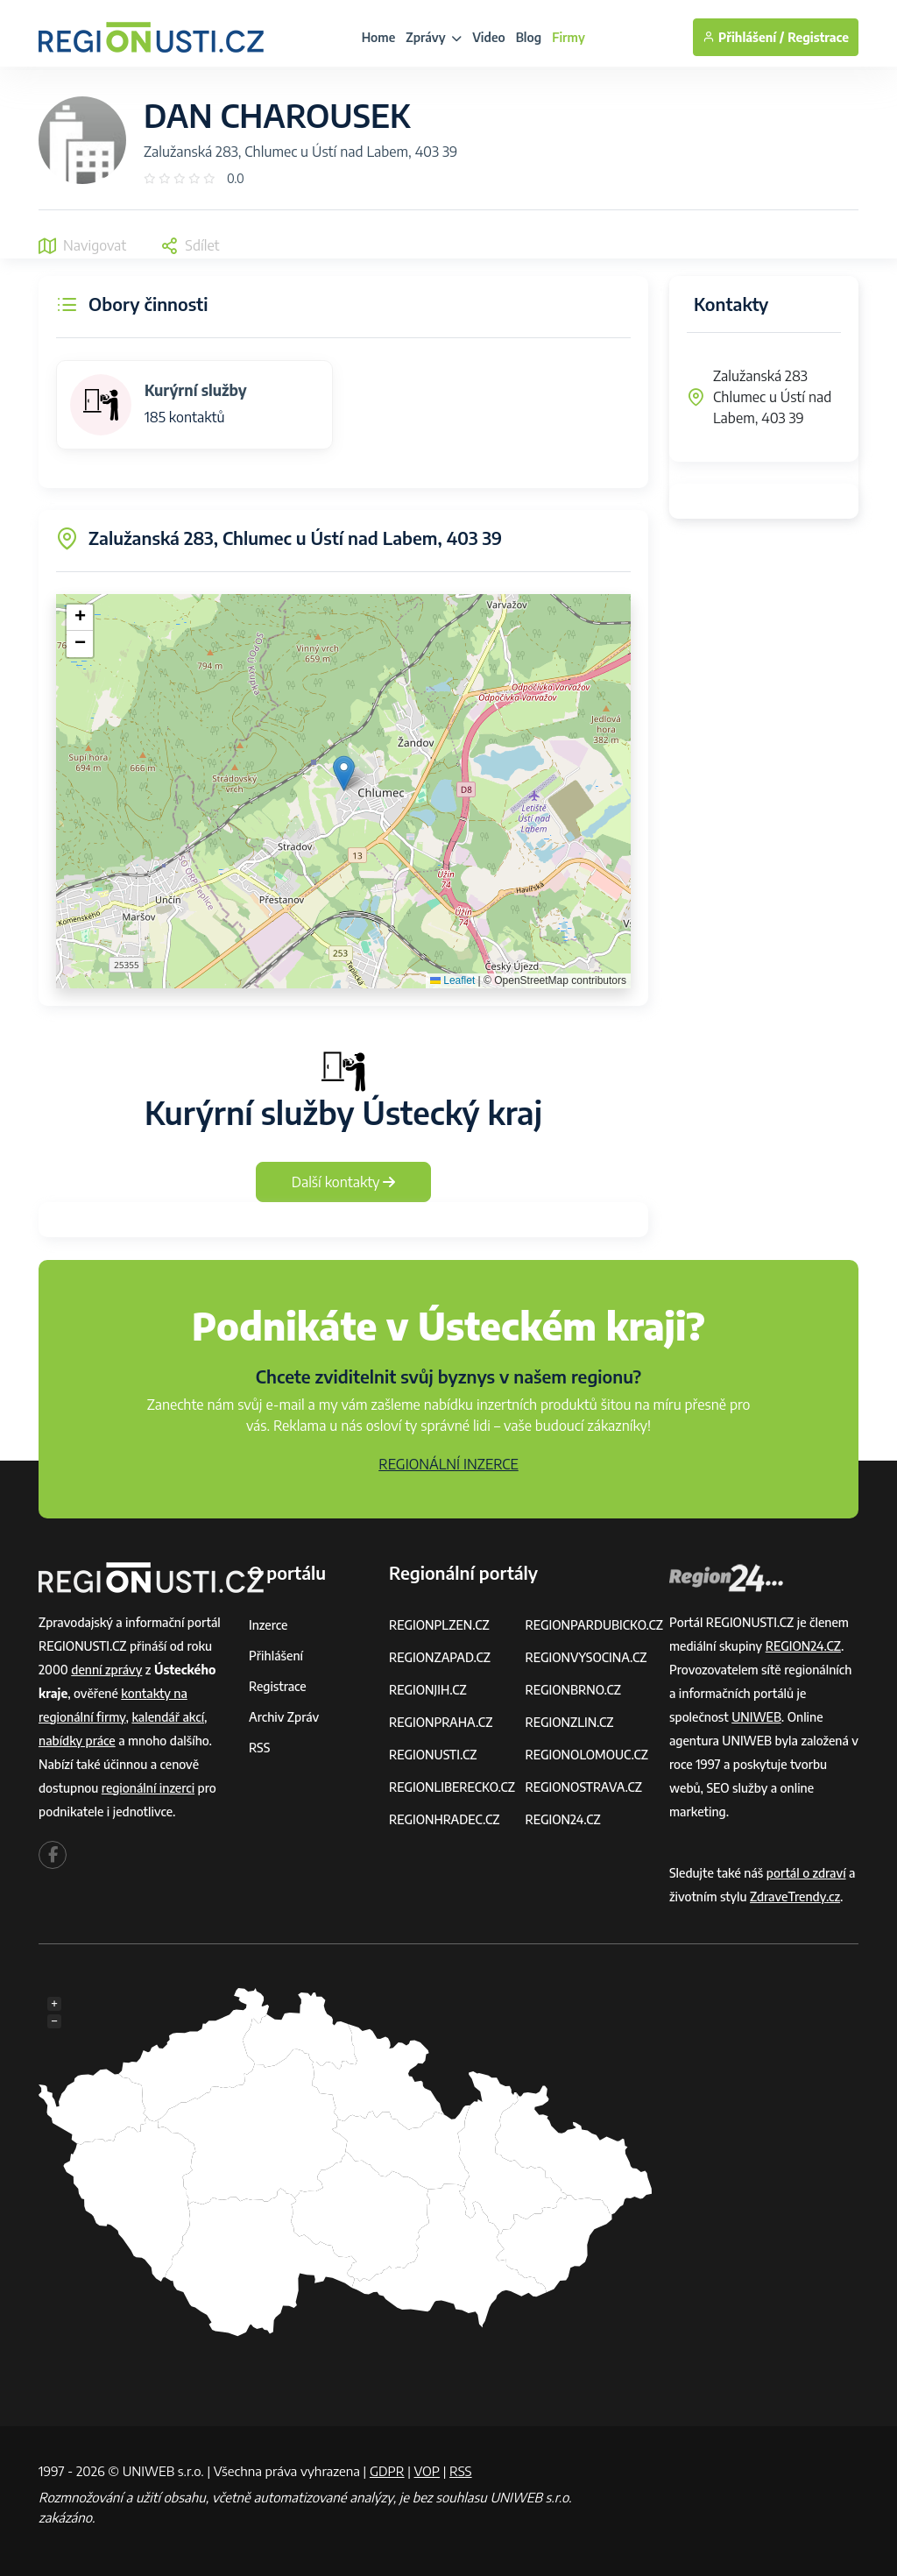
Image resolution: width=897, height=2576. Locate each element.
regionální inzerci (148, 1787)
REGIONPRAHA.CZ (440, 1722)
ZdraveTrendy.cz (795, 1896)
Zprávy (434, 37)
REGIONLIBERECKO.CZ (452, 1787)
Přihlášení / (743, 37)
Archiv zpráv (284, 1716)
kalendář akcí (167, 1716)
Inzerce (268, 1624)
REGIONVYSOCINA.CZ (585, 1657)
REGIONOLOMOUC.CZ (586, 1754)
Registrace (818, 37)
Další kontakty (344, 1182)
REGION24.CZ (562, 1819)
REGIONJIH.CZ (428, 1689)
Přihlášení (276, 1655)
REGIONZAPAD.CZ (440, 1657)
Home (379, 37)
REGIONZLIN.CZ (569, 1722)
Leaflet (452, 980)
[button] (344, 773)
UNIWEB (756, 1716)
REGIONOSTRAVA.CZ (583, 1787)
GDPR (387, 2471)
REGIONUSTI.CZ (433, 1754)
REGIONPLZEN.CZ (439, 1624)
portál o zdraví (806, 1872)
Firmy (568, 37)
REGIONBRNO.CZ (573, 1689)
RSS (259, 1747)
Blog (528, 37)
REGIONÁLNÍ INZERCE (448, 1464)
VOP (427, 2471)
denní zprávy (106, 1669)
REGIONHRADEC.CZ (444, 1819)
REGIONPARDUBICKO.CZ (594, 1624)
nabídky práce (77, 1740)
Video (488, 37)
